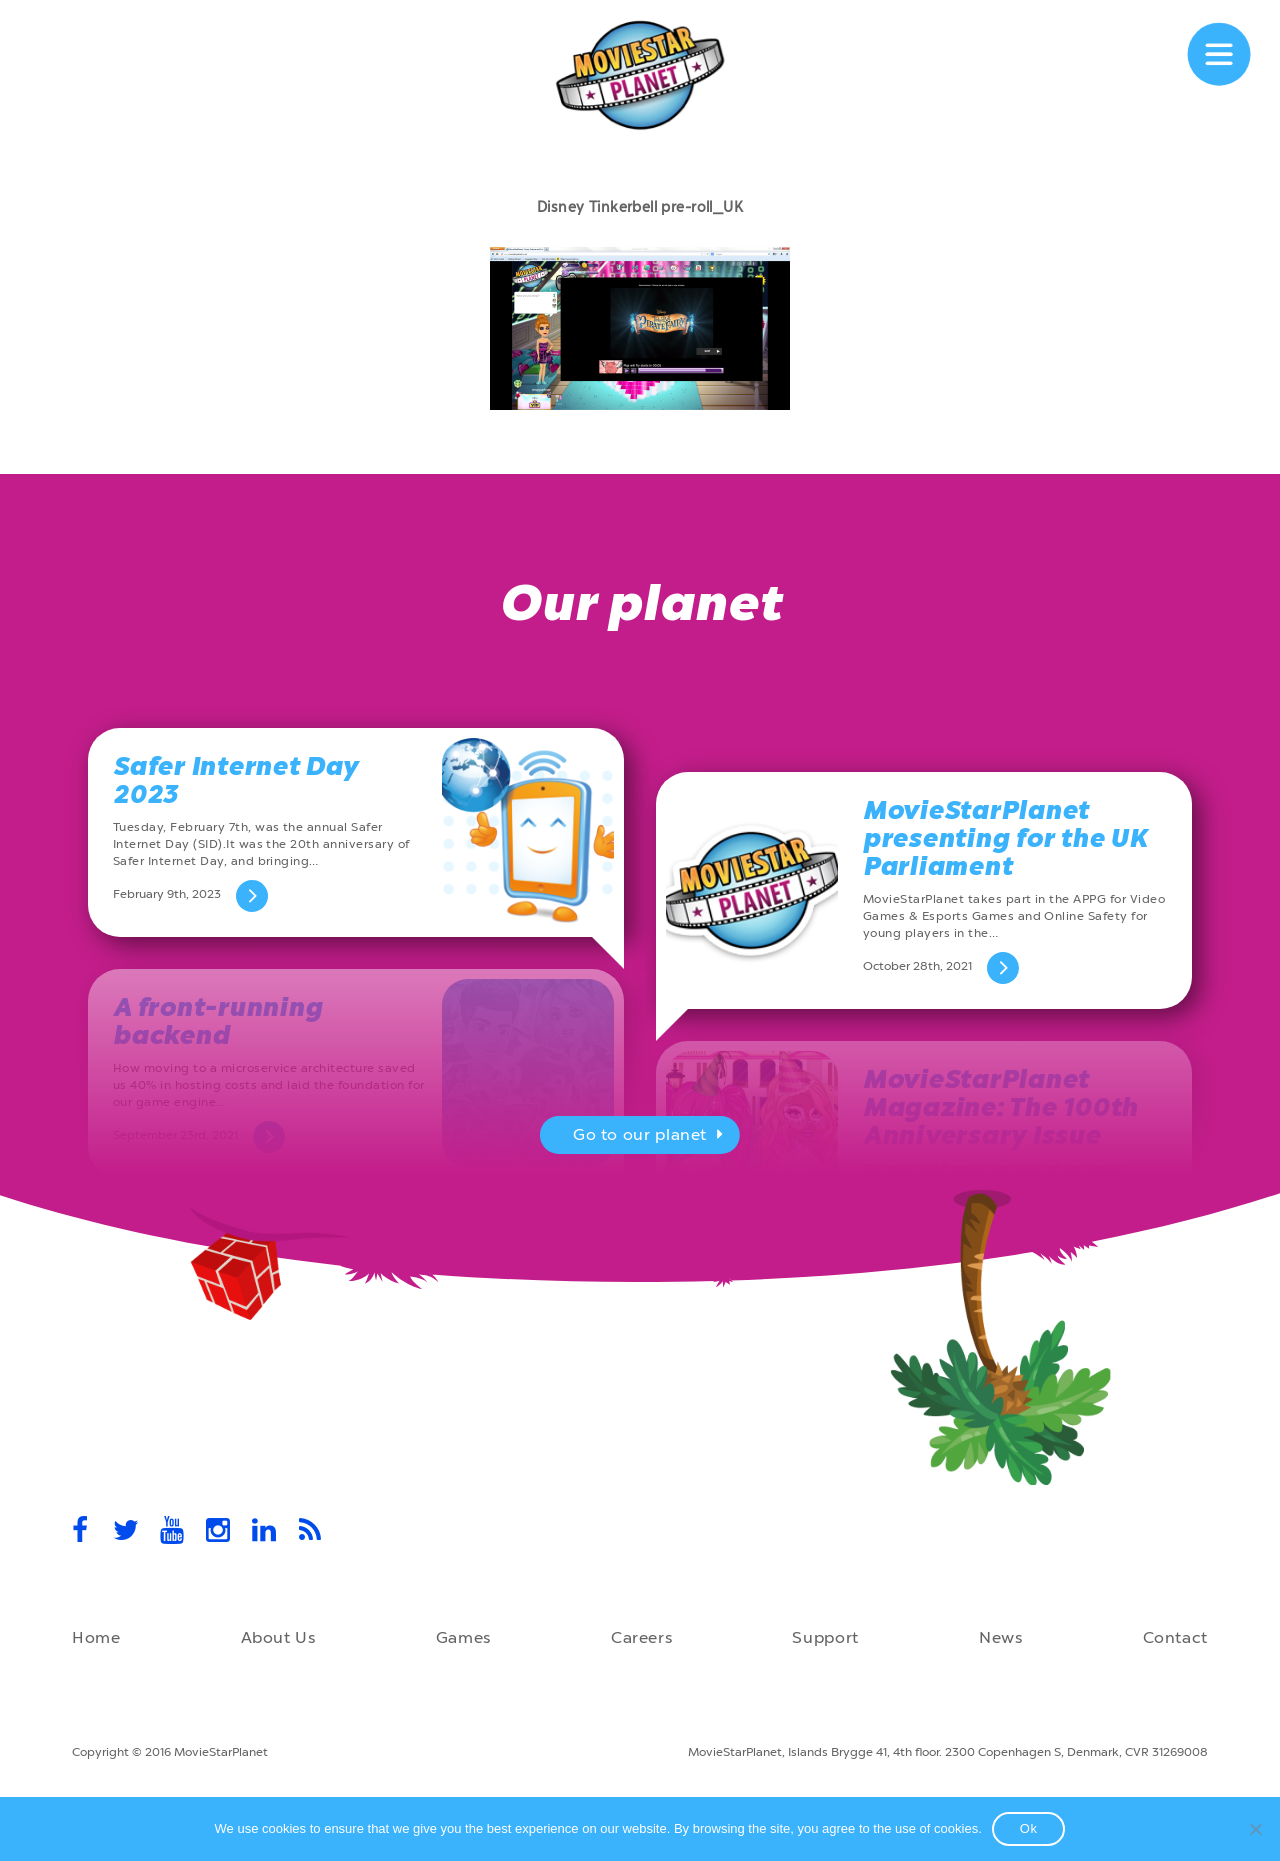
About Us (278, 1637)
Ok (1029, 1828)
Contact (1175, 1637)
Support (825, 1637)
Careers (641, 1637)
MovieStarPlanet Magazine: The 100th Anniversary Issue (1000, 1107)
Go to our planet (650, 1137)
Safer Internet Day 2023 (235, 780)
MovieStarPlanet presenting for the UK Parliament (1005, 838)
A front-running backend (217, 1021)
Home (96, 1637)
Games (463, 1637)
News (1001, 1637)
